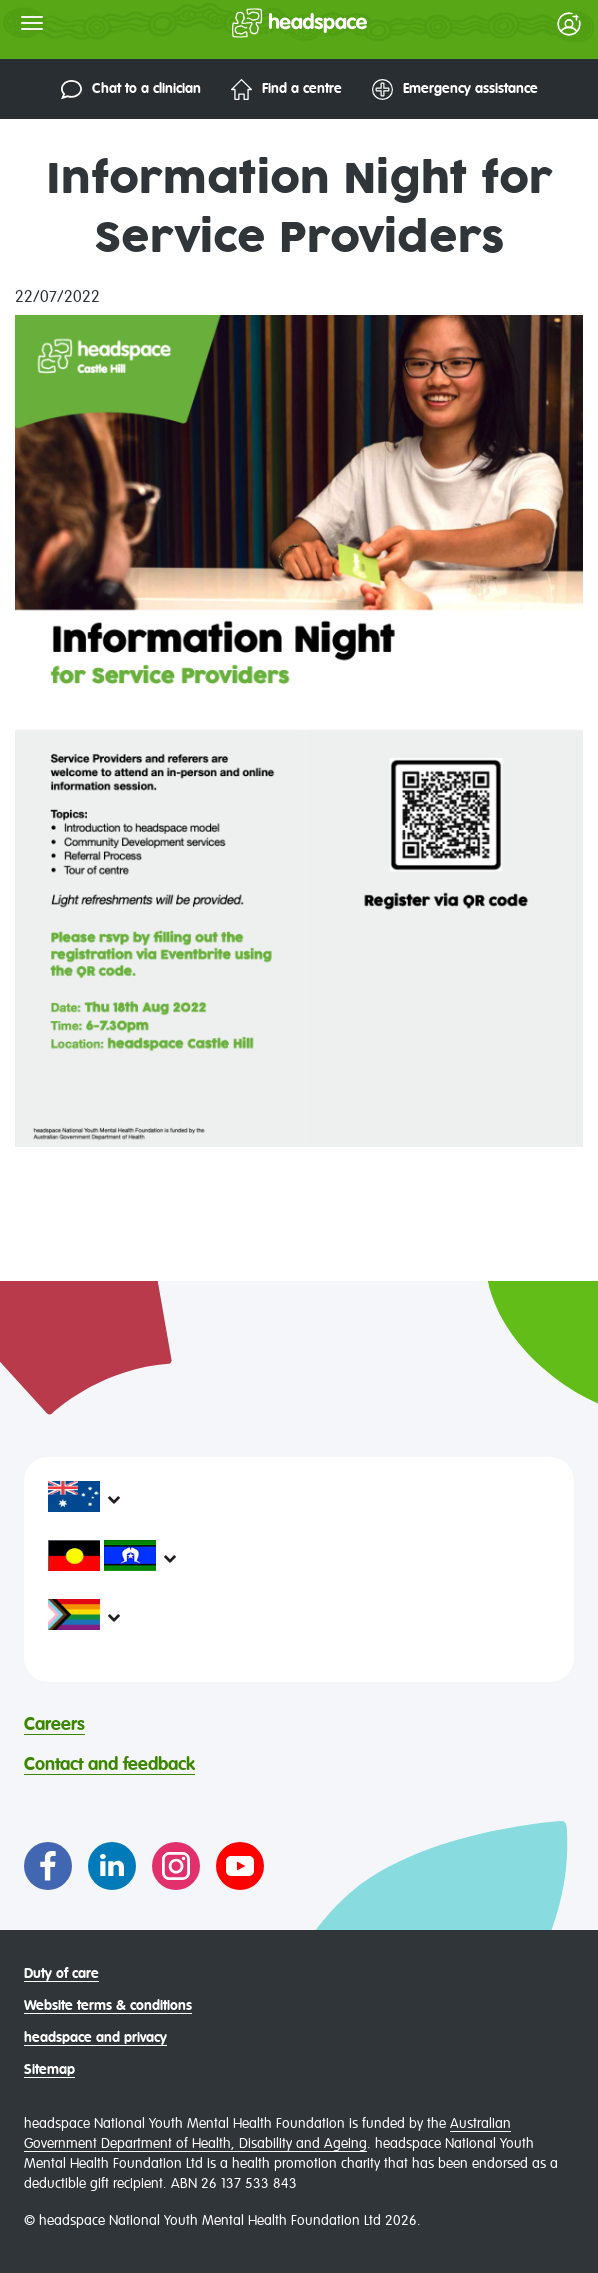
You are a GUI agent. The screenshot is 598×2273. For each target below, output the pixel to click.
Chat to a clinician (131, 89)
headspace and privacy (95, 2038)
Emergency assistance (455, 89)
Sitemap (49, 2070)
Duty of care (61, 1974)
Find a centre (286, 89)
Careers (54, 1725)
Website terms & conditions (108, 2006)
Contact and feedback (109, 1765)
